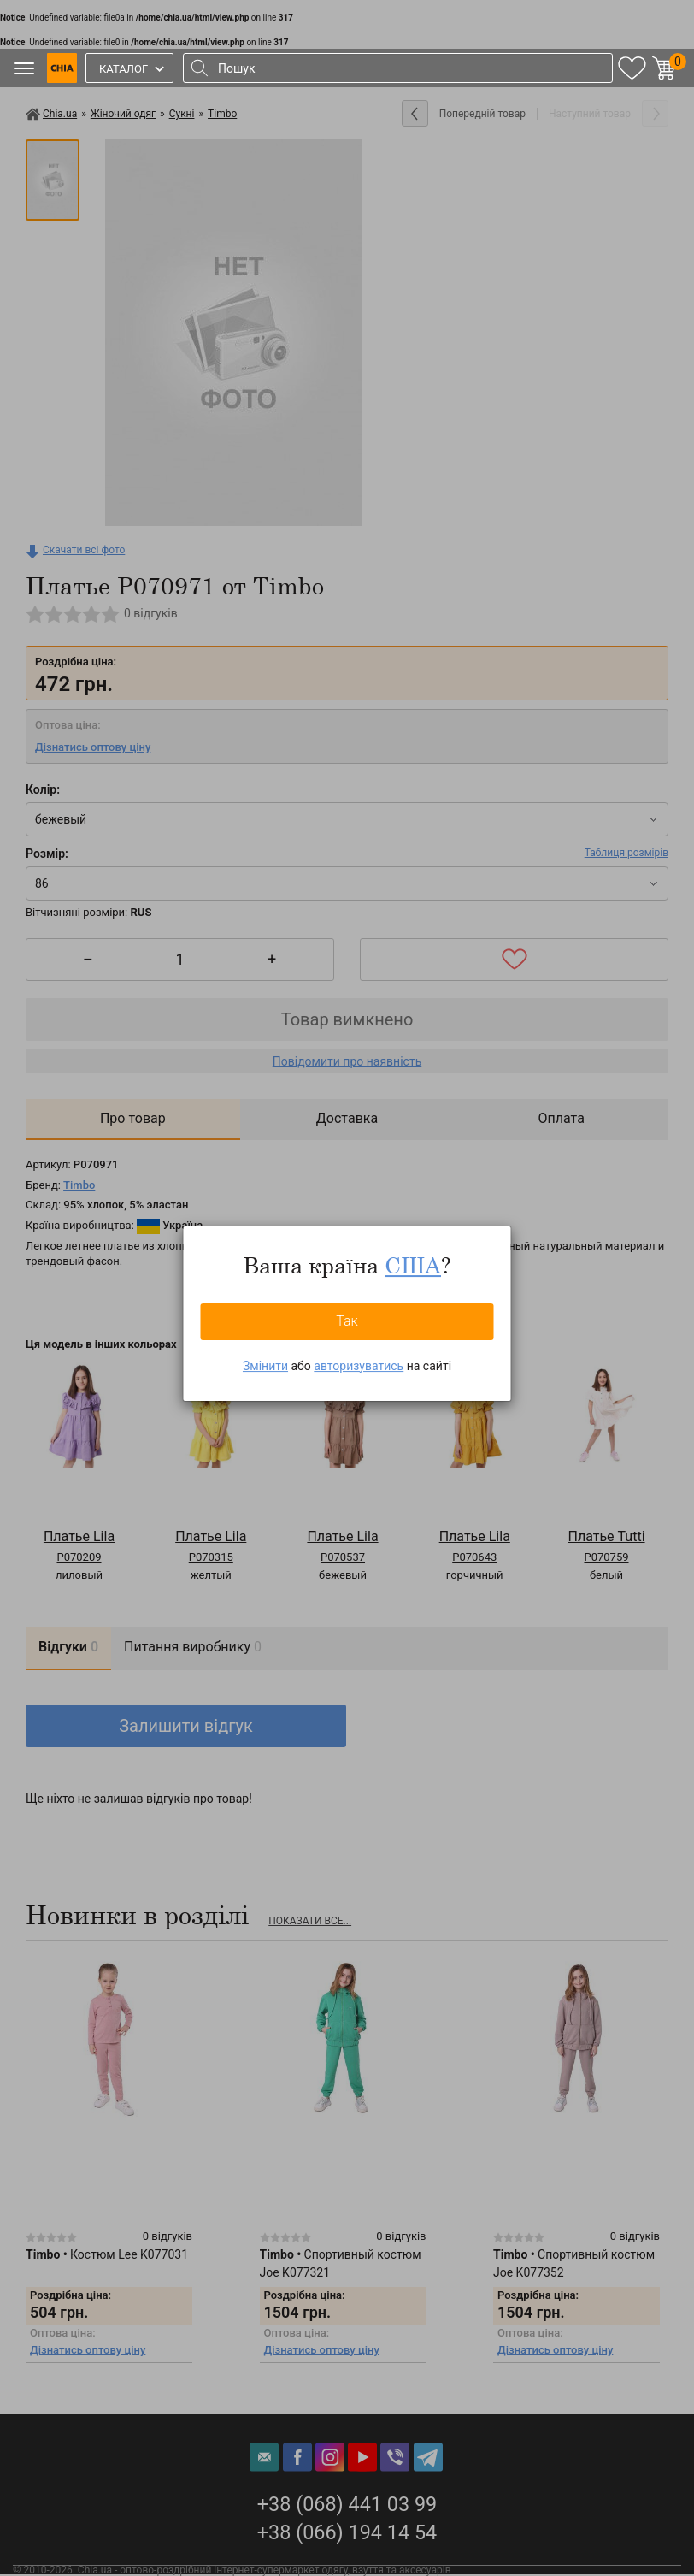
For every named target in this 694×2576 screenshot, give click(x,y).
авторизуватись (358, 1366)
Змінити (265, 1366)
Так (347, 1321)
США (413, 1265)
